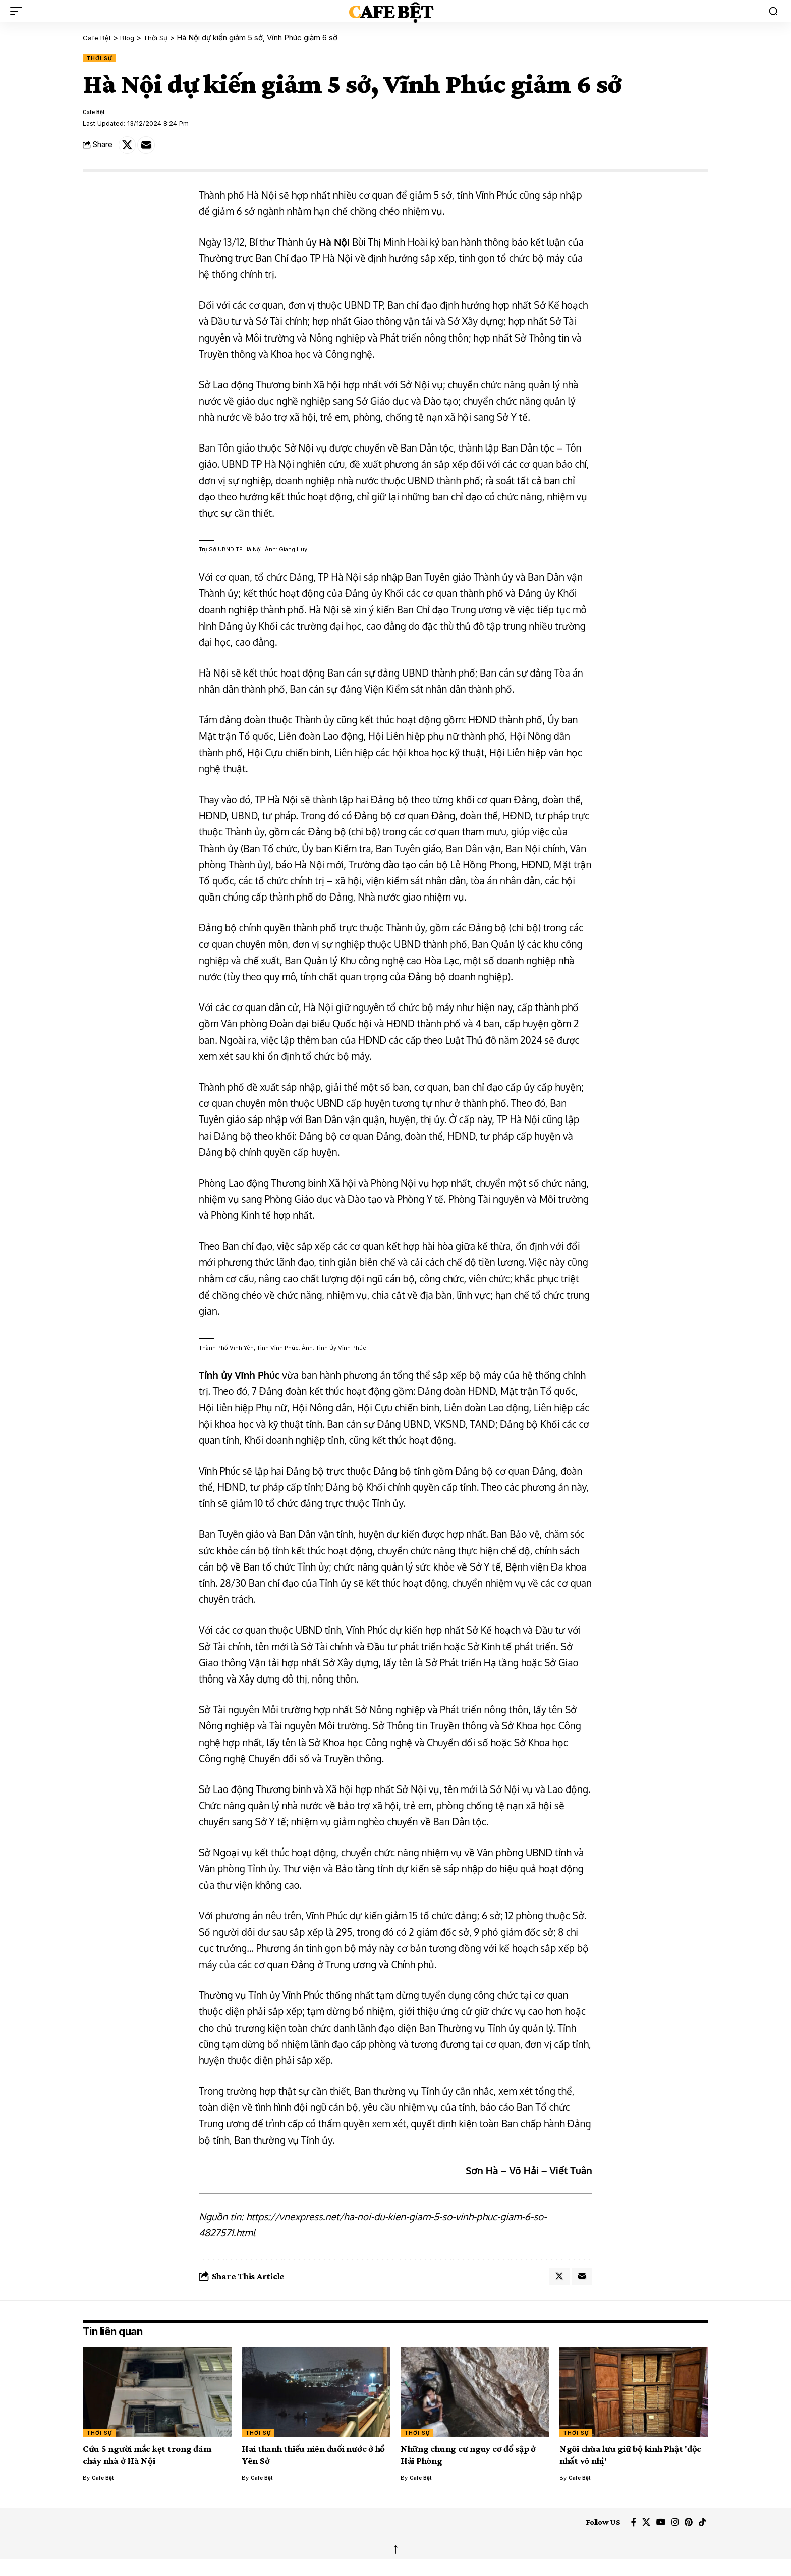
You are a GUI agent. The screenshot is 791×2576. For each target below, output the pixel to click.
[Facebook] (626, 2533)
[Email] (150, 150)
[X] (640, 2533)
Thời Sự (102, 58)
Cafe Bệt (390, 11)
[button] (18, 11)
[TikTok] (701, 2533)
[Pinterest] (687, 2533)
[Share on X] (129, 150)
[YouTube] (656, 2533)
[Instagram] (672, 2533)
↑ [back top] (395, 2560)
